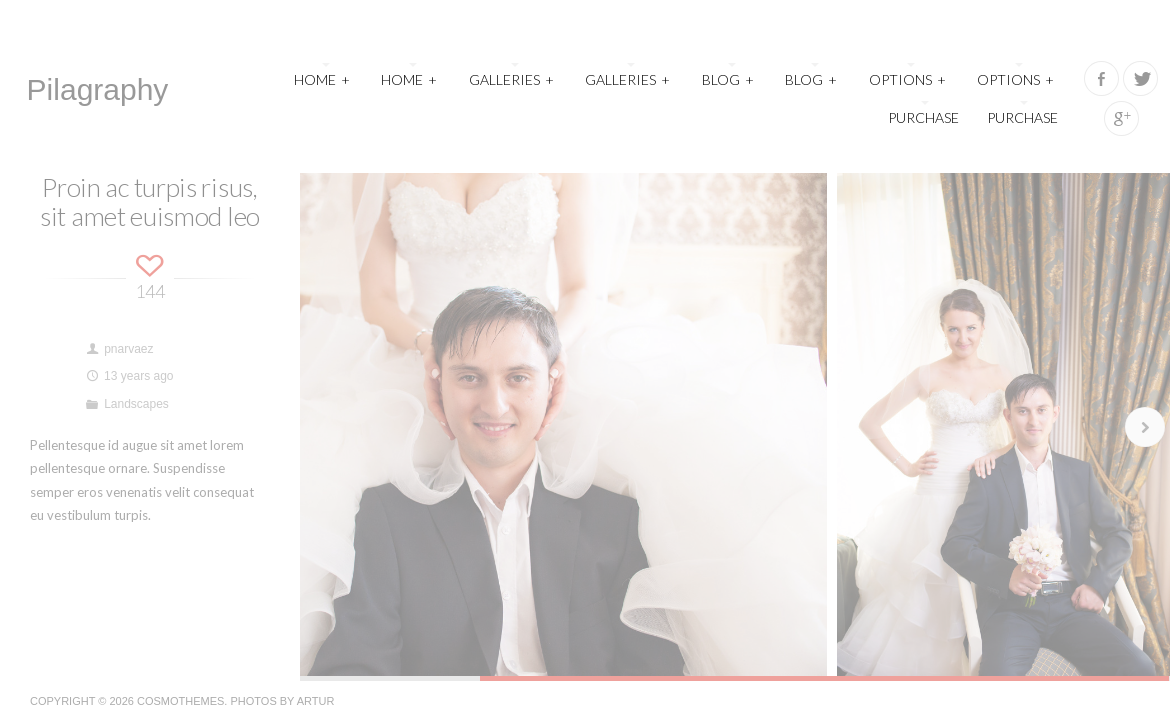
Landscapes (136, 404)
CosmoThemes (180, 701)
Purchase (923, 117)
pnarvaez (128, 349)
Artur (316, 701)
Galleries (512, 77)
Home (322, 77)
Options (908, 77)
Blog (728, 77)
